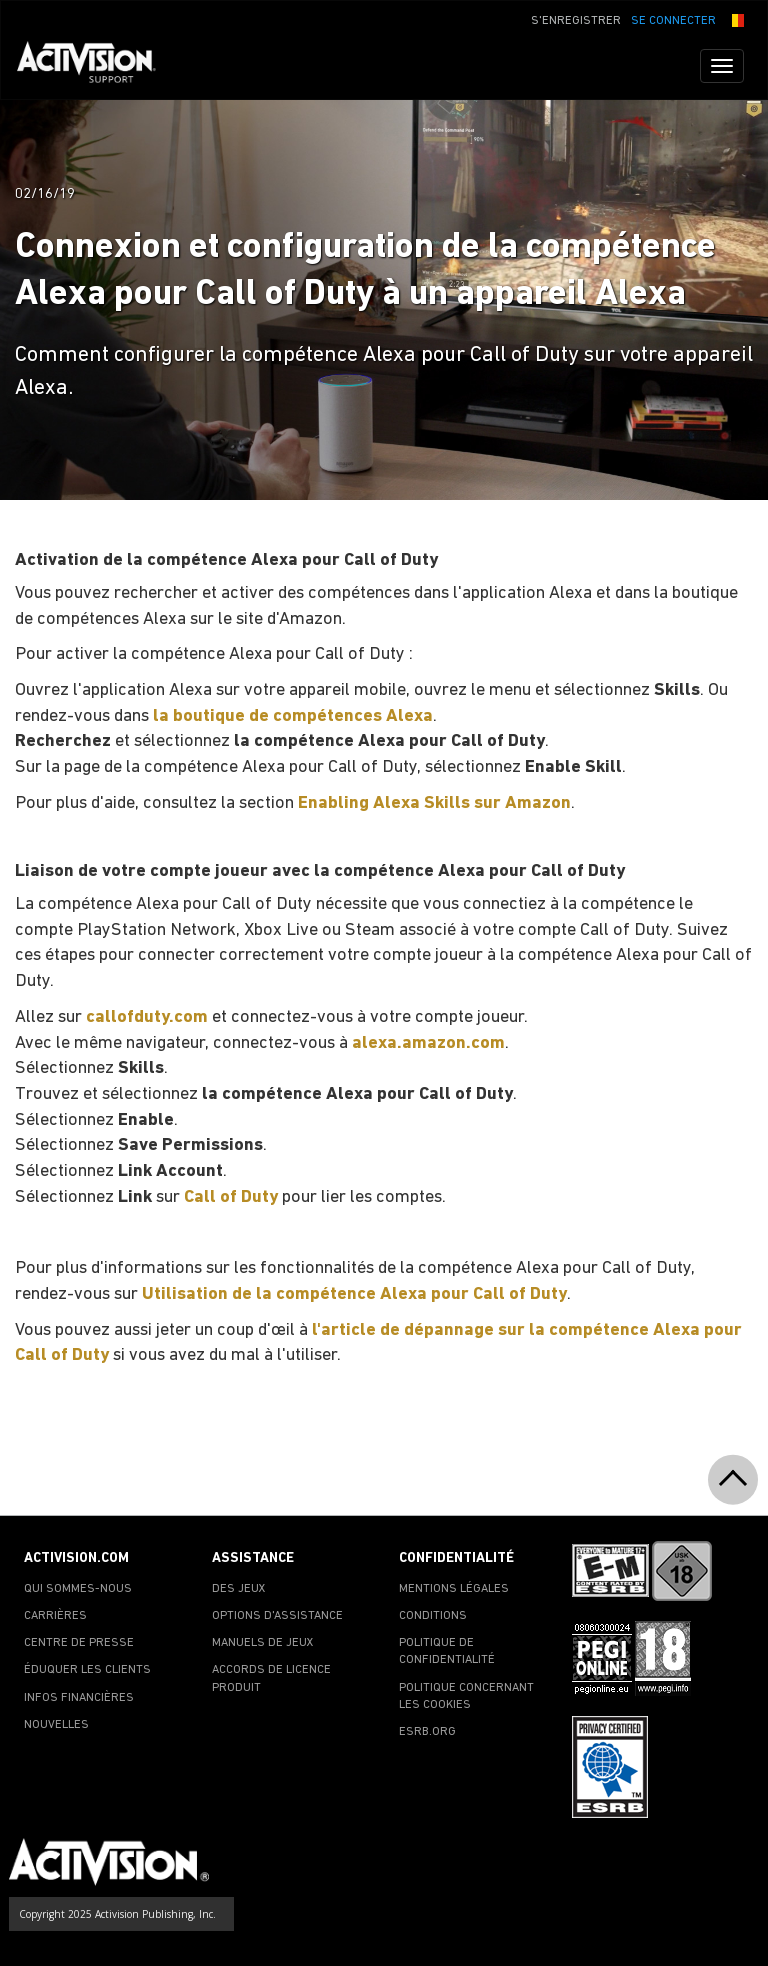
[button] (735, 19)
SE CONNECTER (673, 21)
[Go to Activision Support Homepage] (96, 66)
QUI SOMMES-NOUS (78, 1589)
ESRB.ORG (427, 1732)
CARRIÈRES (55, 1616)
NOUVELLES (56, 1725)
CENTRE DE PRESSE (79, 1643)
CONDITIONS (433, 1616)
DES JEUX (239, 1589)
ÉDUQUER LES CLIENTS (87, 1670)
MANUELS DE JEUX (263, 1643)
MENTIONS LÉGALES (454, 1589)
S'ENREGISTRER (576, 21)
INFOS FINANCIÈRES (79, 1698)
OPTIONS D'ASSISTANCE (277, 1616)
